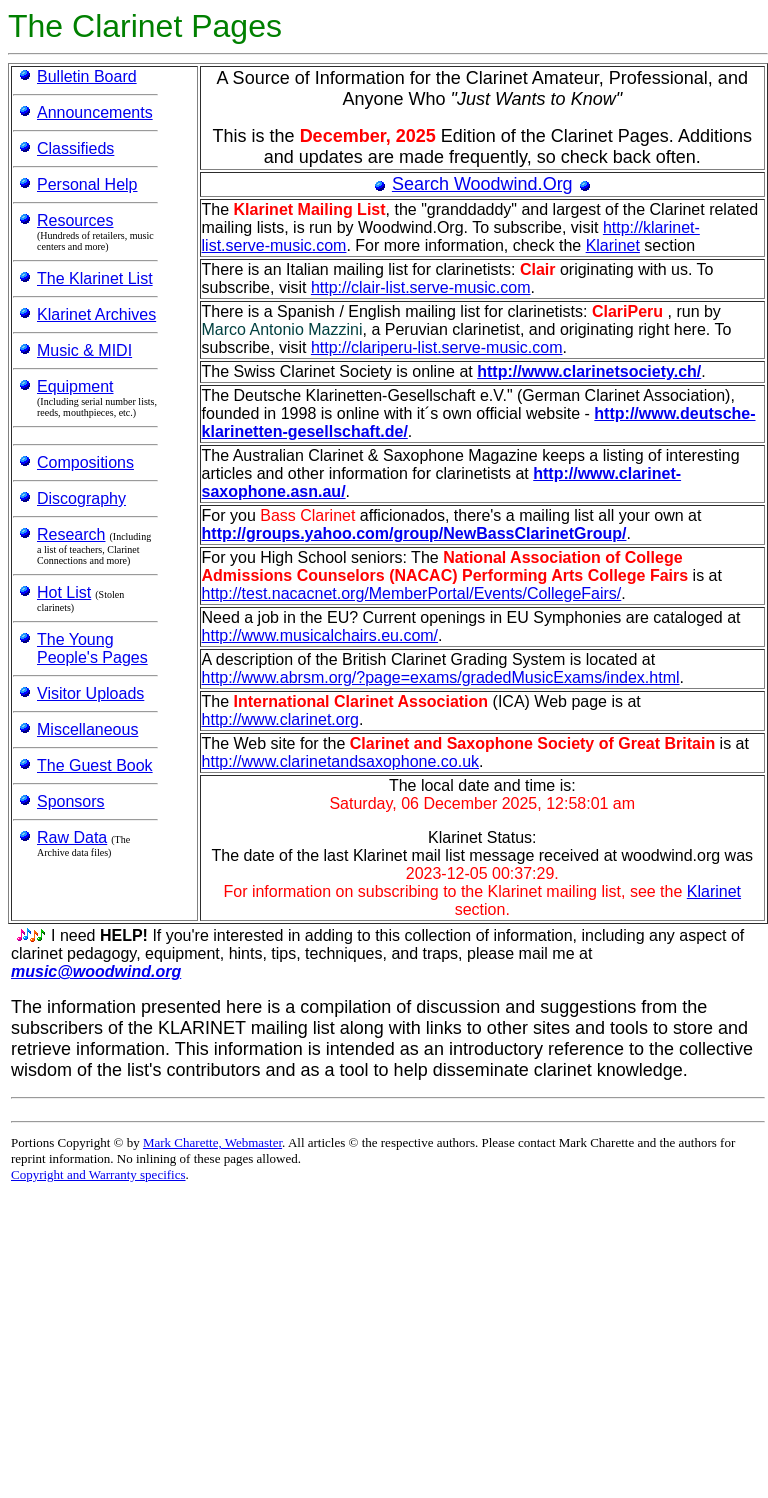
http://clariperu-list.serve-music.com (437, 347)
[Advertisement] (242, 1342)
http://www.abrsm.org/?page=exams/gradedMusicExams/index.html (441, 677)
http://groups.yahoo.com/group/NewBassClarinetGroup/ (414, 533)
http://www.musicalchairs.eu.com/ (320, 635)
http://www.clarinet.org (280, 719)
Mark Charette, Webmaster (212, 1142)
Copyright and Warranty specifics (98, 1174)
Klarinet (613, 245)
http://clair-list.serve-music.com (421, 287)
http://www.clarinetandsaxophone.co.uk (341, 761)
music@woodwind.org (96, 971)
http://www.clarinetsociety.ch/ (589, 371)
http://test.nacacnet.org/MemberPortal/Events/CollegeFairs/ (412, 593)
